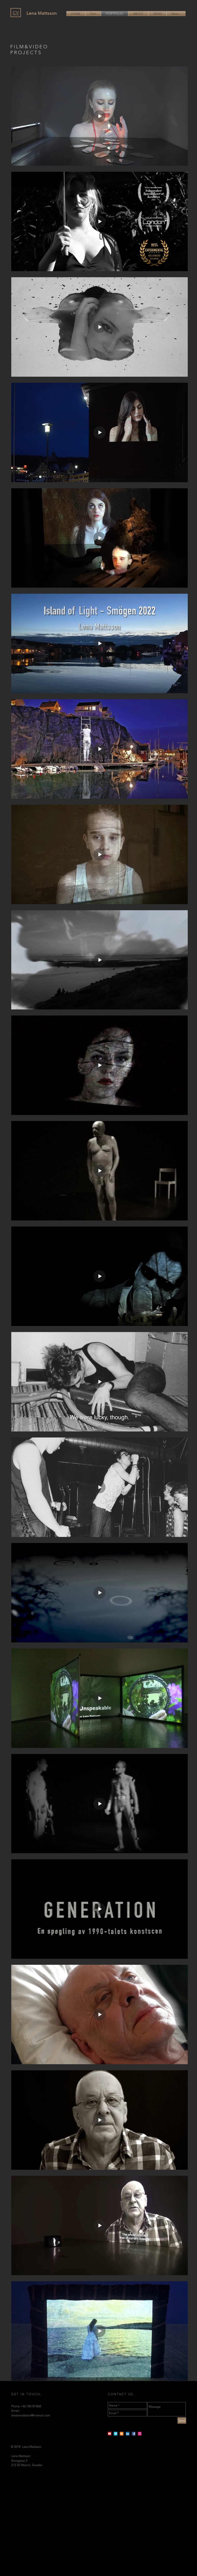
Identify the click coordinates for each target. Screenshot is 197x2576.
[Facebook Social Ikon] (133, 2433)
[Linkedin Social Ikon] (127, 2433)
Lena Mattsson (42, 13)
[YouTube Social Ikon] (109, 2433)
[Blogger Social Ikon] (121, 2433)
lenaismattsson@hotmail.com (30, 2415)
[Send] (182, 2420)
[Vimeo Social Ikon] (115, 2433)
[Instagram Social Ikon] (140, 2433)
